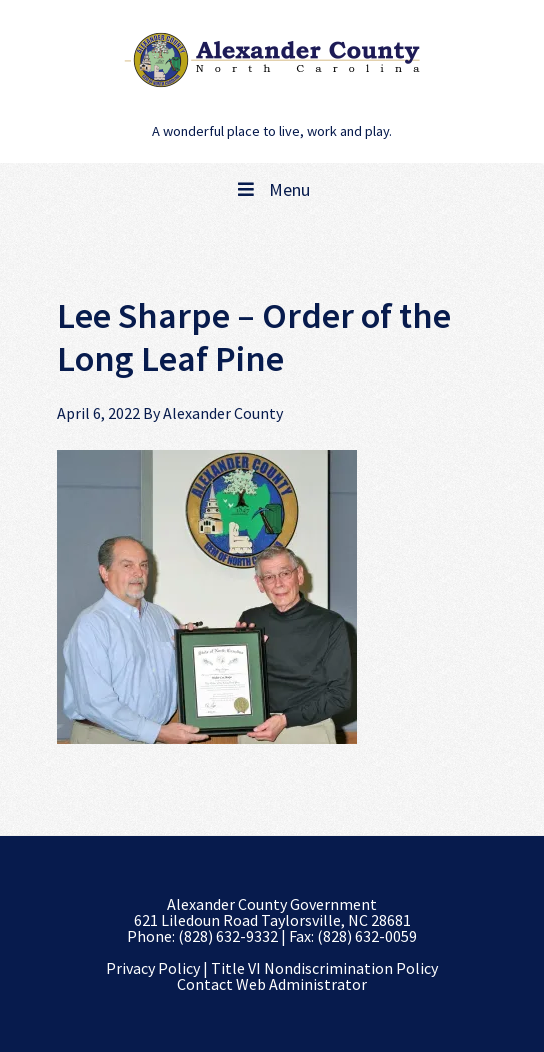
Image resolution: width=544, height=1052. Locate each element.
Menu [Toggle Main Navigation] (271, 189)
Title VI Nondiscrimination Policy (324, 968)
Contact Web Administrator (272, 984)
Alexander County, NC (272, 60)
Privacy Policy (153, 968)
